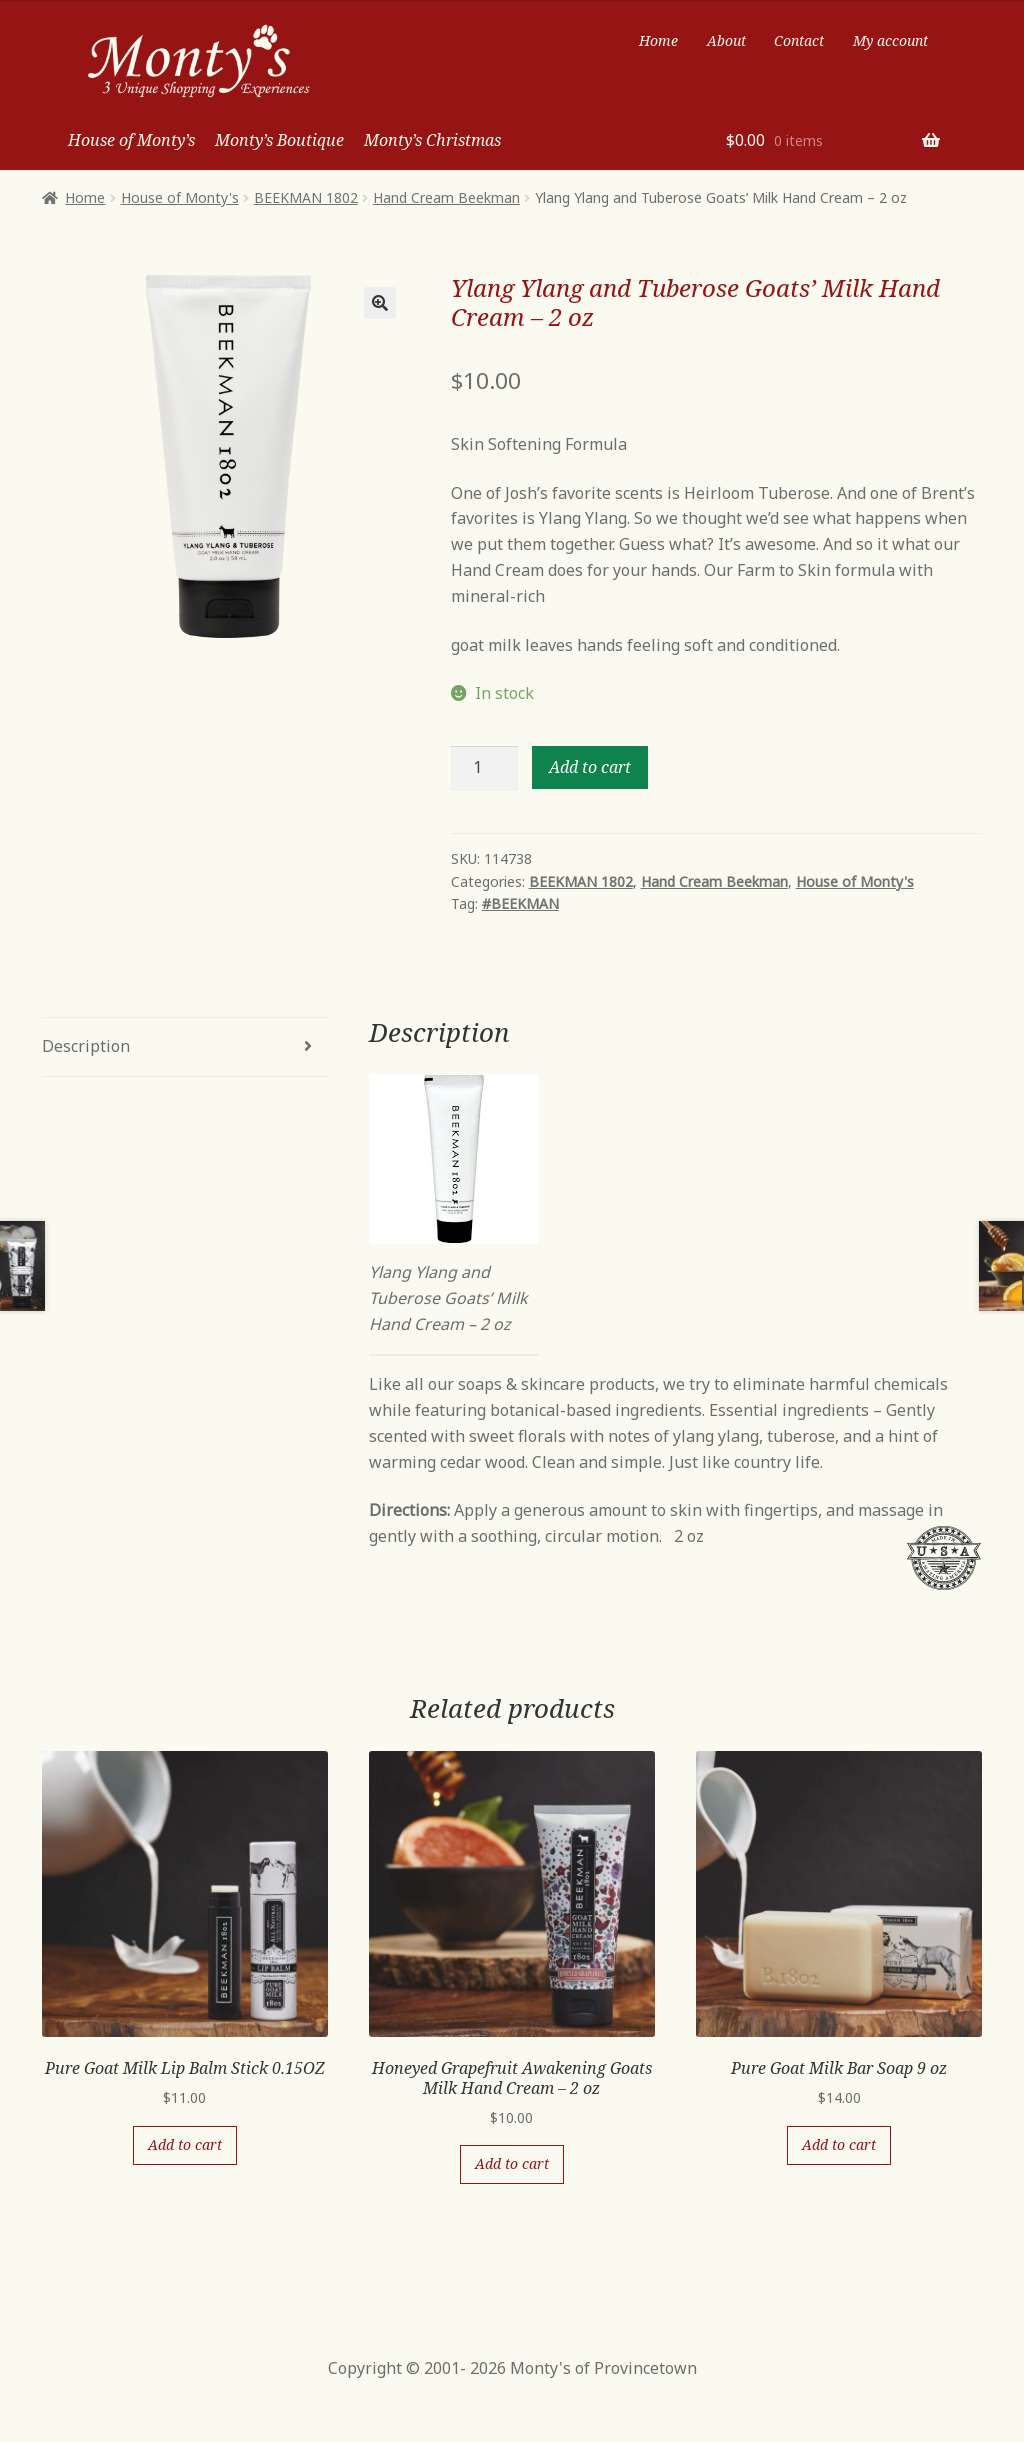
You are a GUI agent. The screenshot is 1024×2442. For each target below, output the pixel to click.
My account (890, 40)
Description (86, 1046)
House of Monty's (180, 197)
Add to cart (590, 767)
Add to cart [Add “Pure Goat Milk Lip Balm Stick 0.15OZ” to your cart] (185, 2144)
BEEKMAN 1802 (306, 197)
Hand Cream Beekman (446, 197)
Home (658, 40)
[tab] (185, 1047)
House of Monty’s (131, 140)
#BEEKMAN (520, 903)
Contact (799, 40)
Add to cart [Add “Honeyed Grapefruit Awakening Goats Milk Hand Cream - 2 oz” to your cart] (512, 2163)
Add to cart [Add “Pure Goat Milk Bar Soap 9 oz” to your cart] (839, 2144)
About (726, 40)
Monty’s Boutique (279, 140)
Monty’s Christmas (432, 140)
